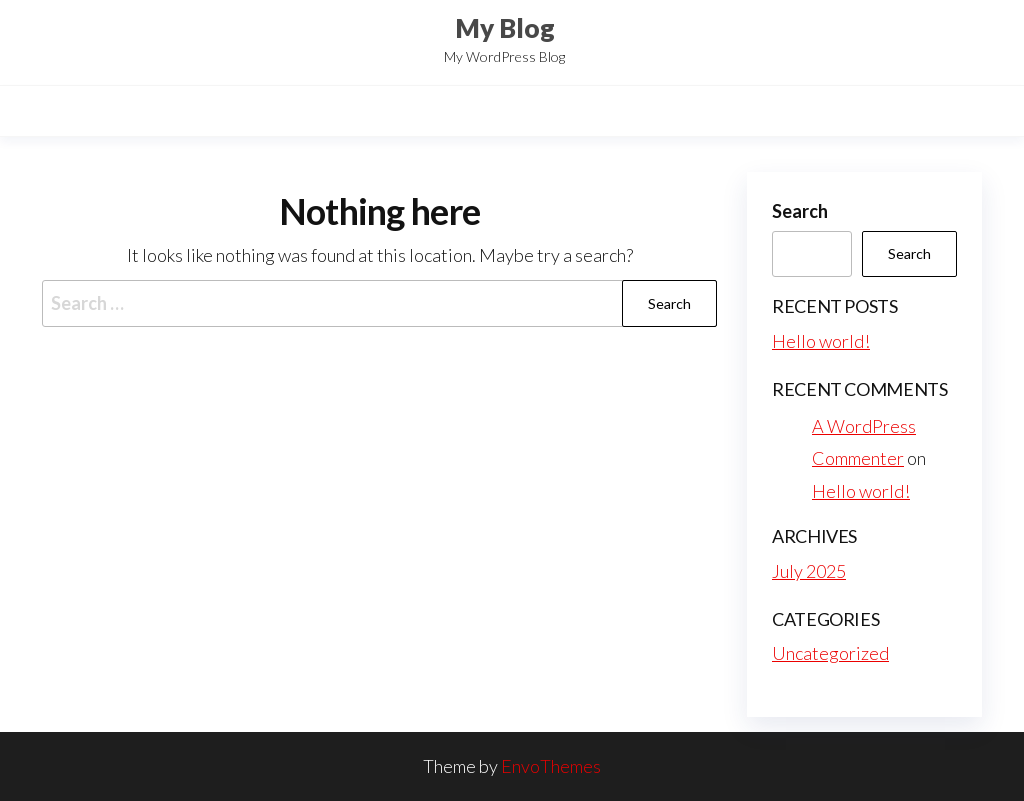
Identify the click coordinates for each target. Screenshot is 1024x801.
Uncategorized (830, 653)
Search (800, 211)
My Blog (505, 28)
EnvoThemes (551, 766)
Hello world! (821, 341)
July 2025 (809, 571)
